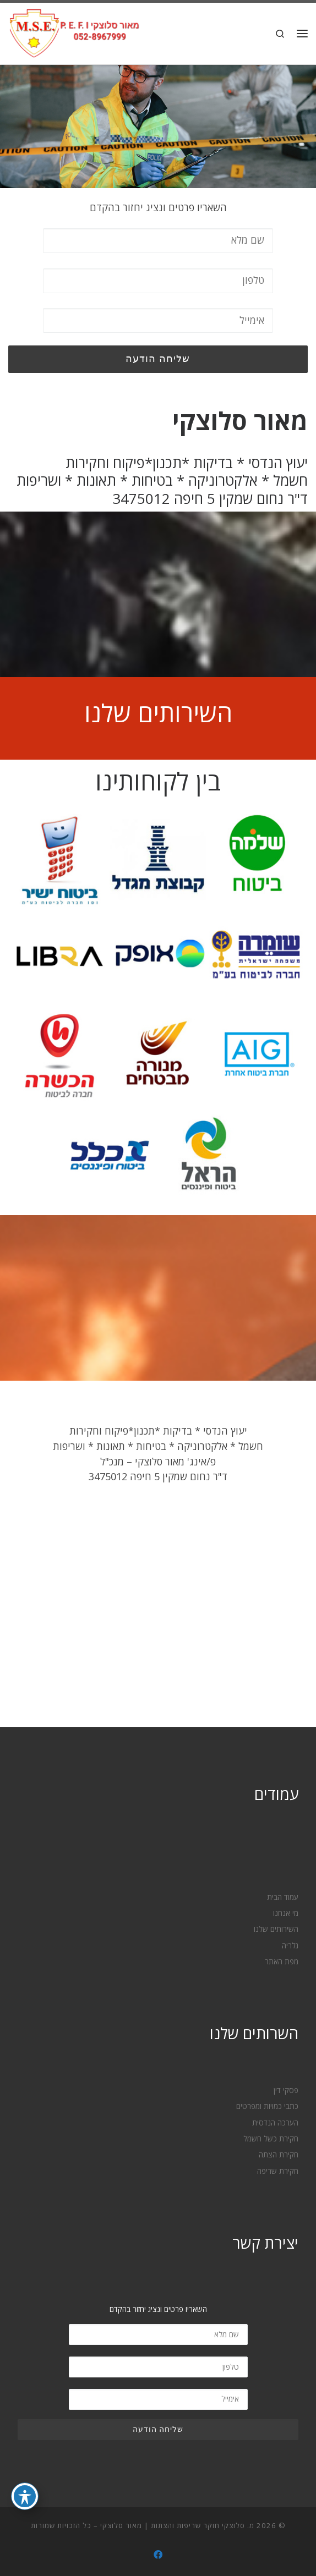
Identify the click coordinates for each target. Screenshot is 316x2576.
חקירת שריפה (277, 2171)
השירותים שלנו (158, 712)
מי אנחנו (285, 1913)
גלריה (290, 1946)
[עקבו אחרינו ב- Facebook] (158, 2555)
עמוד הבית (282, 1897)
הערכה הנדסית (275, 2123)
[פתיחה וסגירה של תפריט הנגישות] (25, 2496)
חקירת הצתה (278, 2155)
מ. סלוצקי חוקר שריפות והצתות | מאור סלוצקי (177, 2525)
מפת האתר (281, 1962)
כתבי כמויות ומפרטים (267, 2106)
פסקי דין (286, 2090)
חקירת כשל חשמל (270, 2139)
